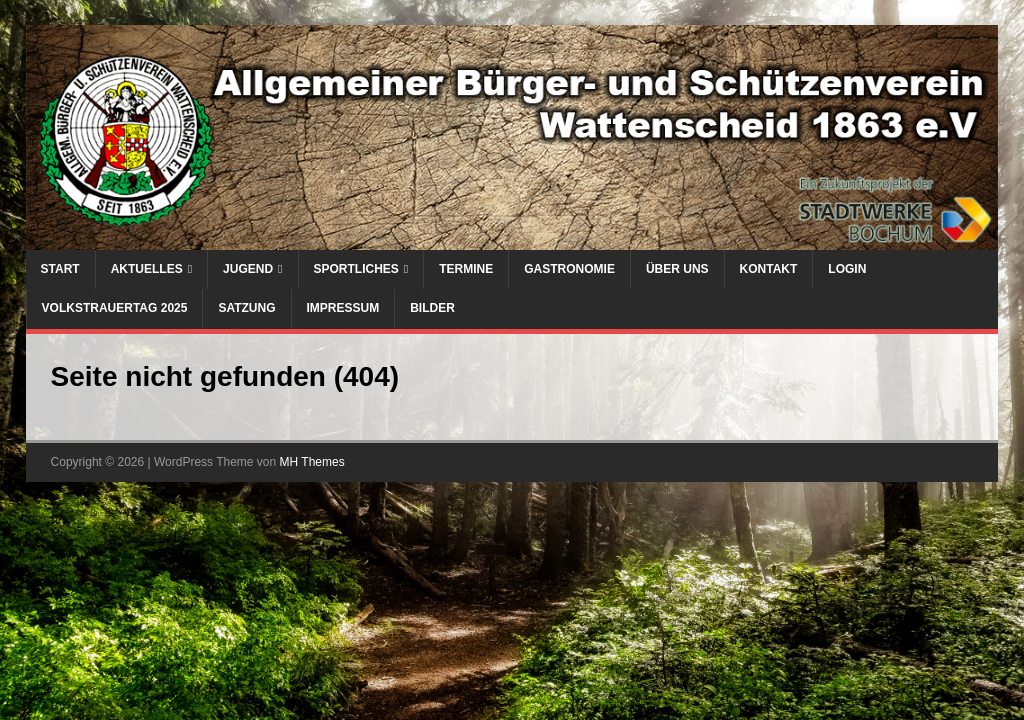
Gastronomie (569, 269)
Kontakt (769, 269)
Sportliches (356, 269)
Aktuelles (147, 269)
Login (847, 269)
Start (60, 269)
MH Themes (312, 462)
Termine (466, 269)
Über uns (677, 269)
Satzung (246, 308)
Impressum (343, 308)
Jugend (248, 269)
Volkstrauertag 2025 (115, 308)
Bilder (432, 308)
